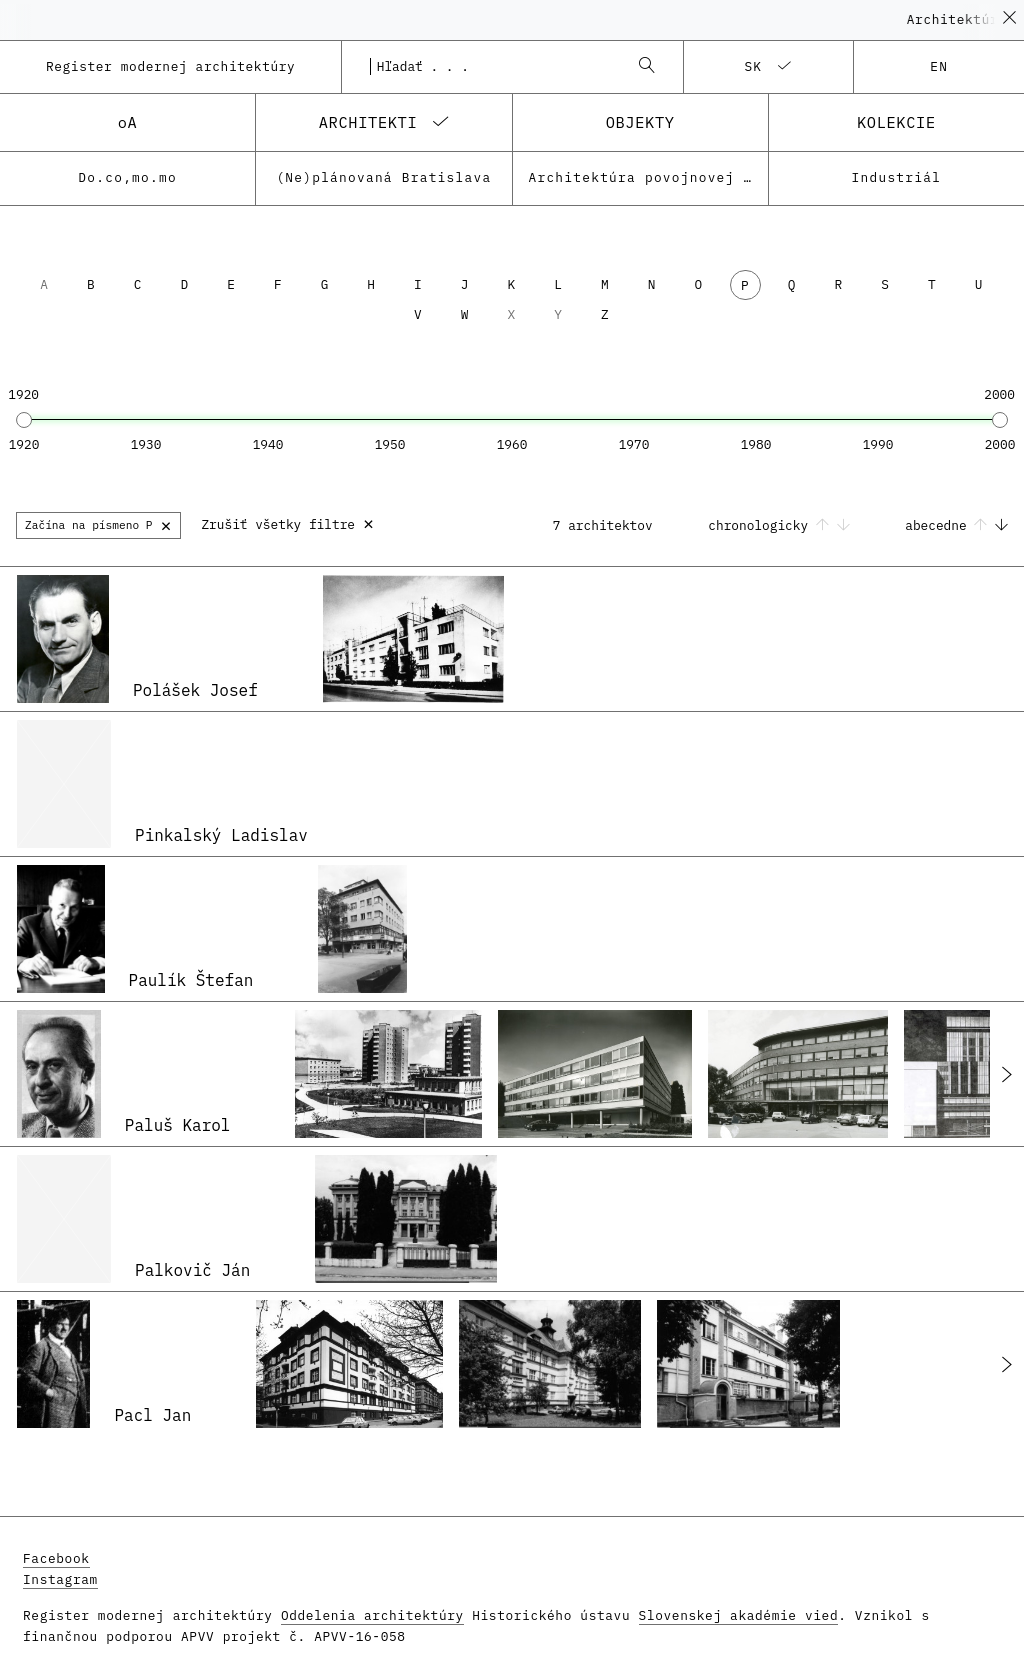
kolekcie (896, 122)
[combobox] (492, 67)
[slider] (24, 420)
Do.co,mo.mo (127, 177)
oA (128, 122)
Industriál (897, 177)
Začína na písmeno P (98, 524)
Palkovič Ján (192, 1270)
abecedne (956, 525)
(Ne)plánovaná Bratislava (383, 177)
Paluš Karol (178, 1125)
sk (753, 66)
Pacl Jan (152, 1415)
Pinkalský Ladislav (221, 835)
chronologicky (782, 525)
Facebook (56, 1558)
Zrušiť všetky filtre (287, 522)
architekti (368, 122)
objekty (640, 122)
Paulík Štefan (191, 980)
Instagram (60, 1579)
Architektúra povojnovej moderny (648, 177)
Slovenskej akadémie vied (739, 1615)
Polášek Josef (195, 690)
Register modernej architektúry (171, 66)
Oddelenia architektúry (372, 1615)
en (939, 66)
